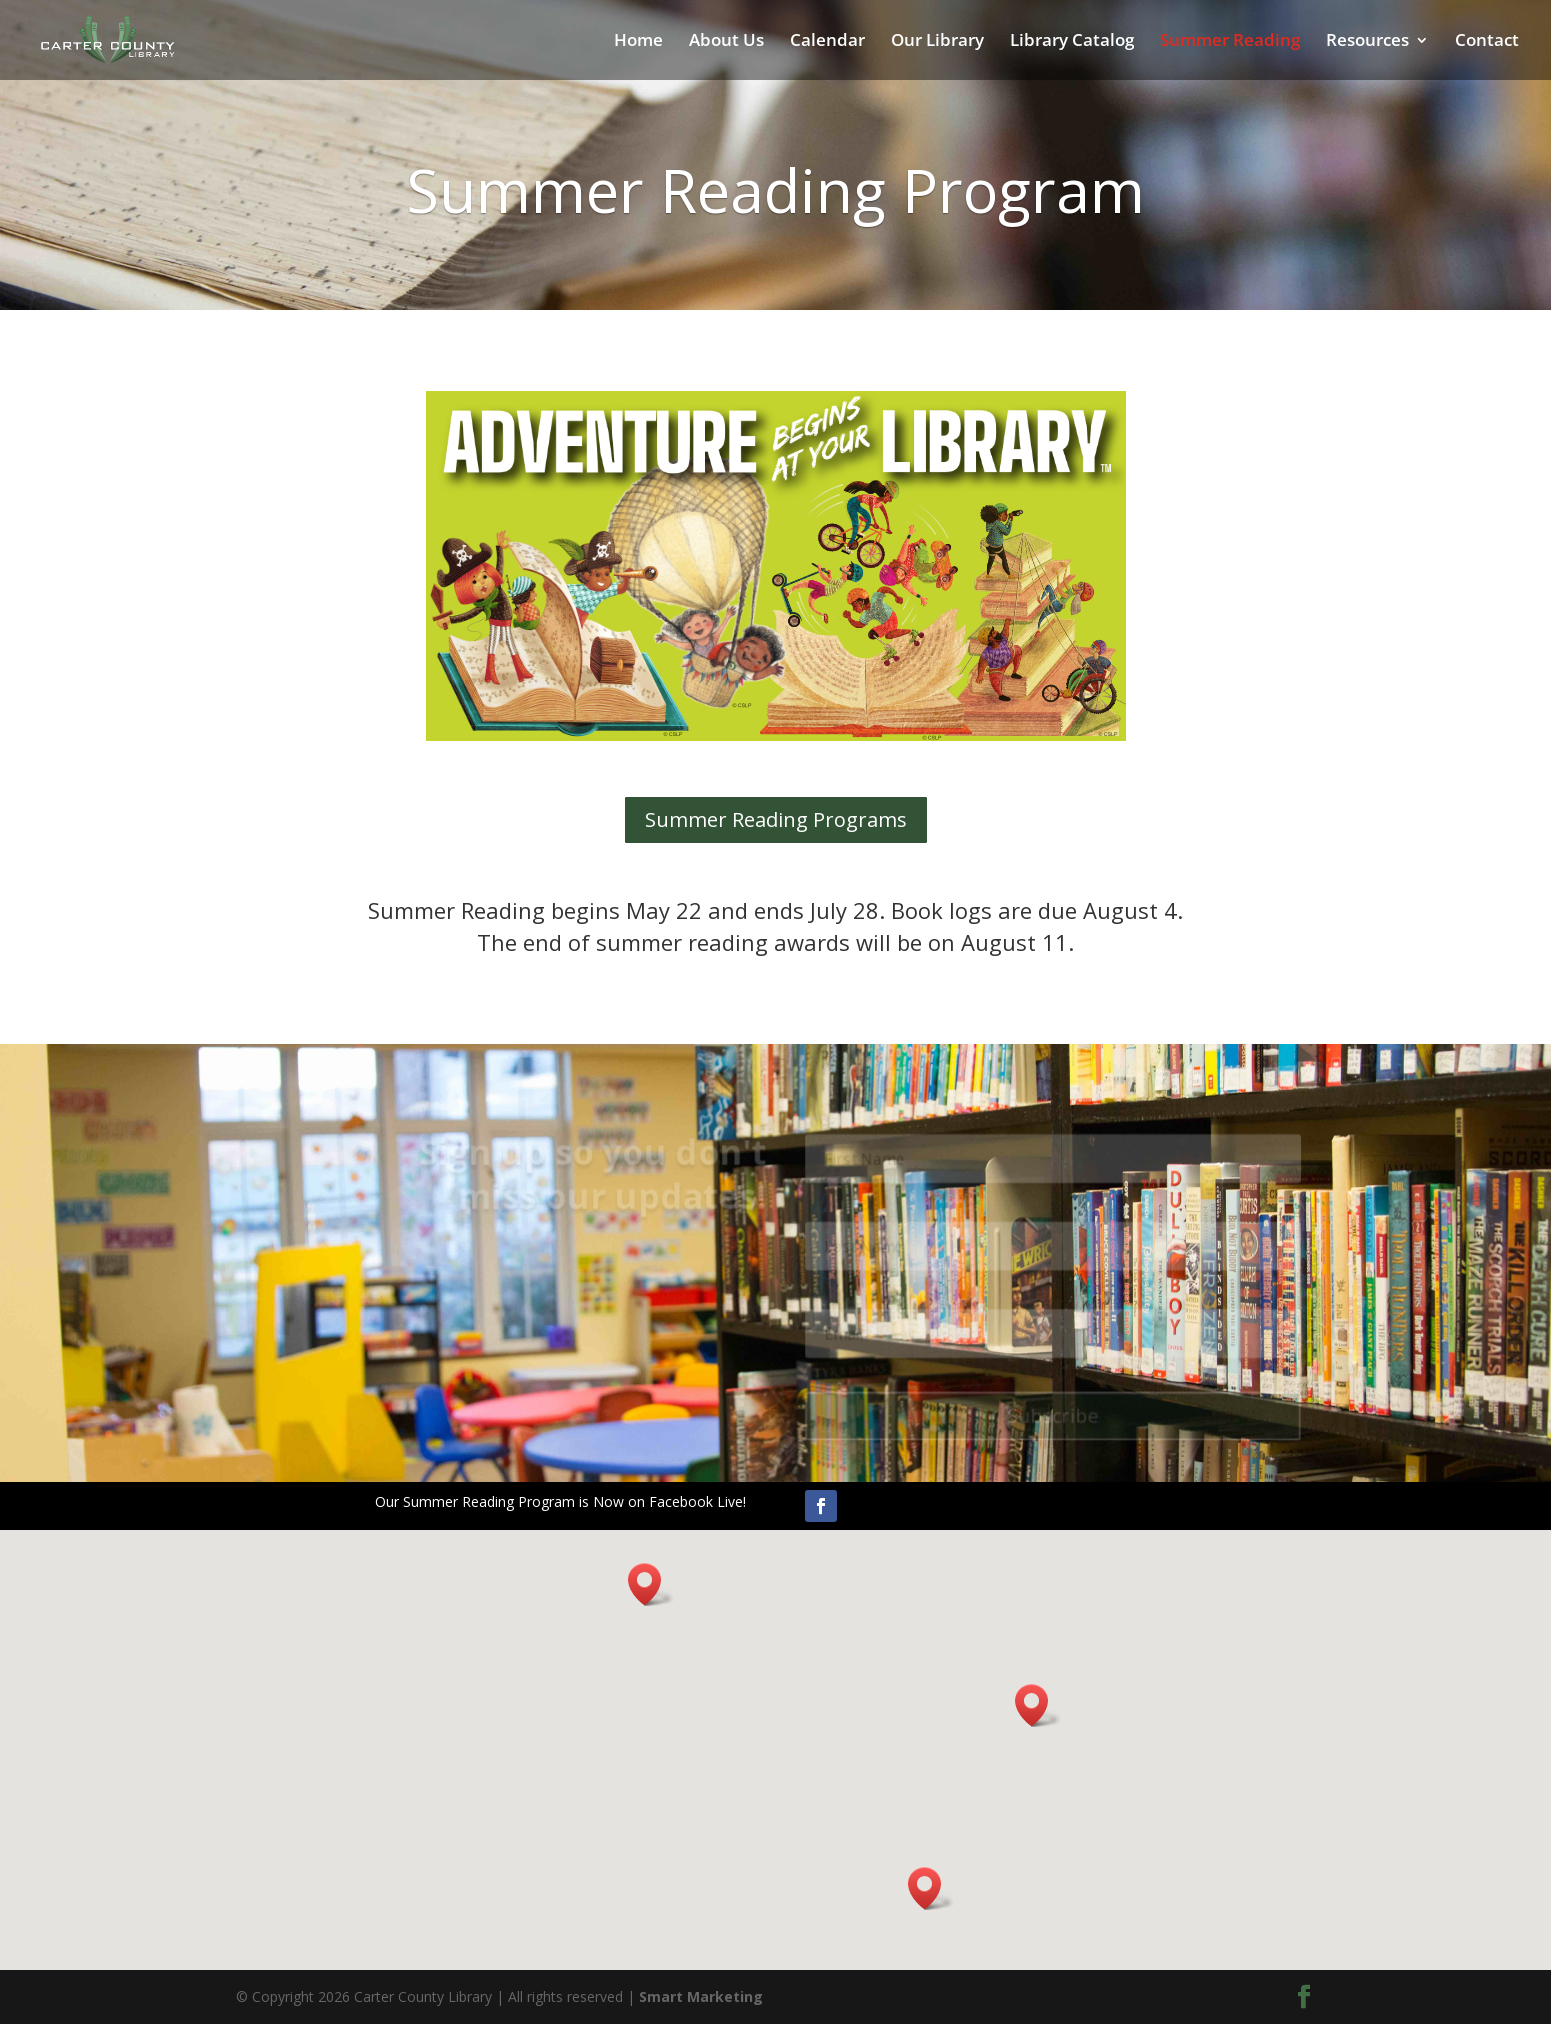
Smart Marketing (701, 1996)
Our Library (937, 42)
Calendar (827, 42)
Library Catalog (1072, 42)
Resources (1367, 42)
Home (638, 42)
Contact (1487, 42)
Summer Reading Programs (776, 819)
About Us (726, 42)
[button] (651, 1584)
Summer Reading (1230, 42)
